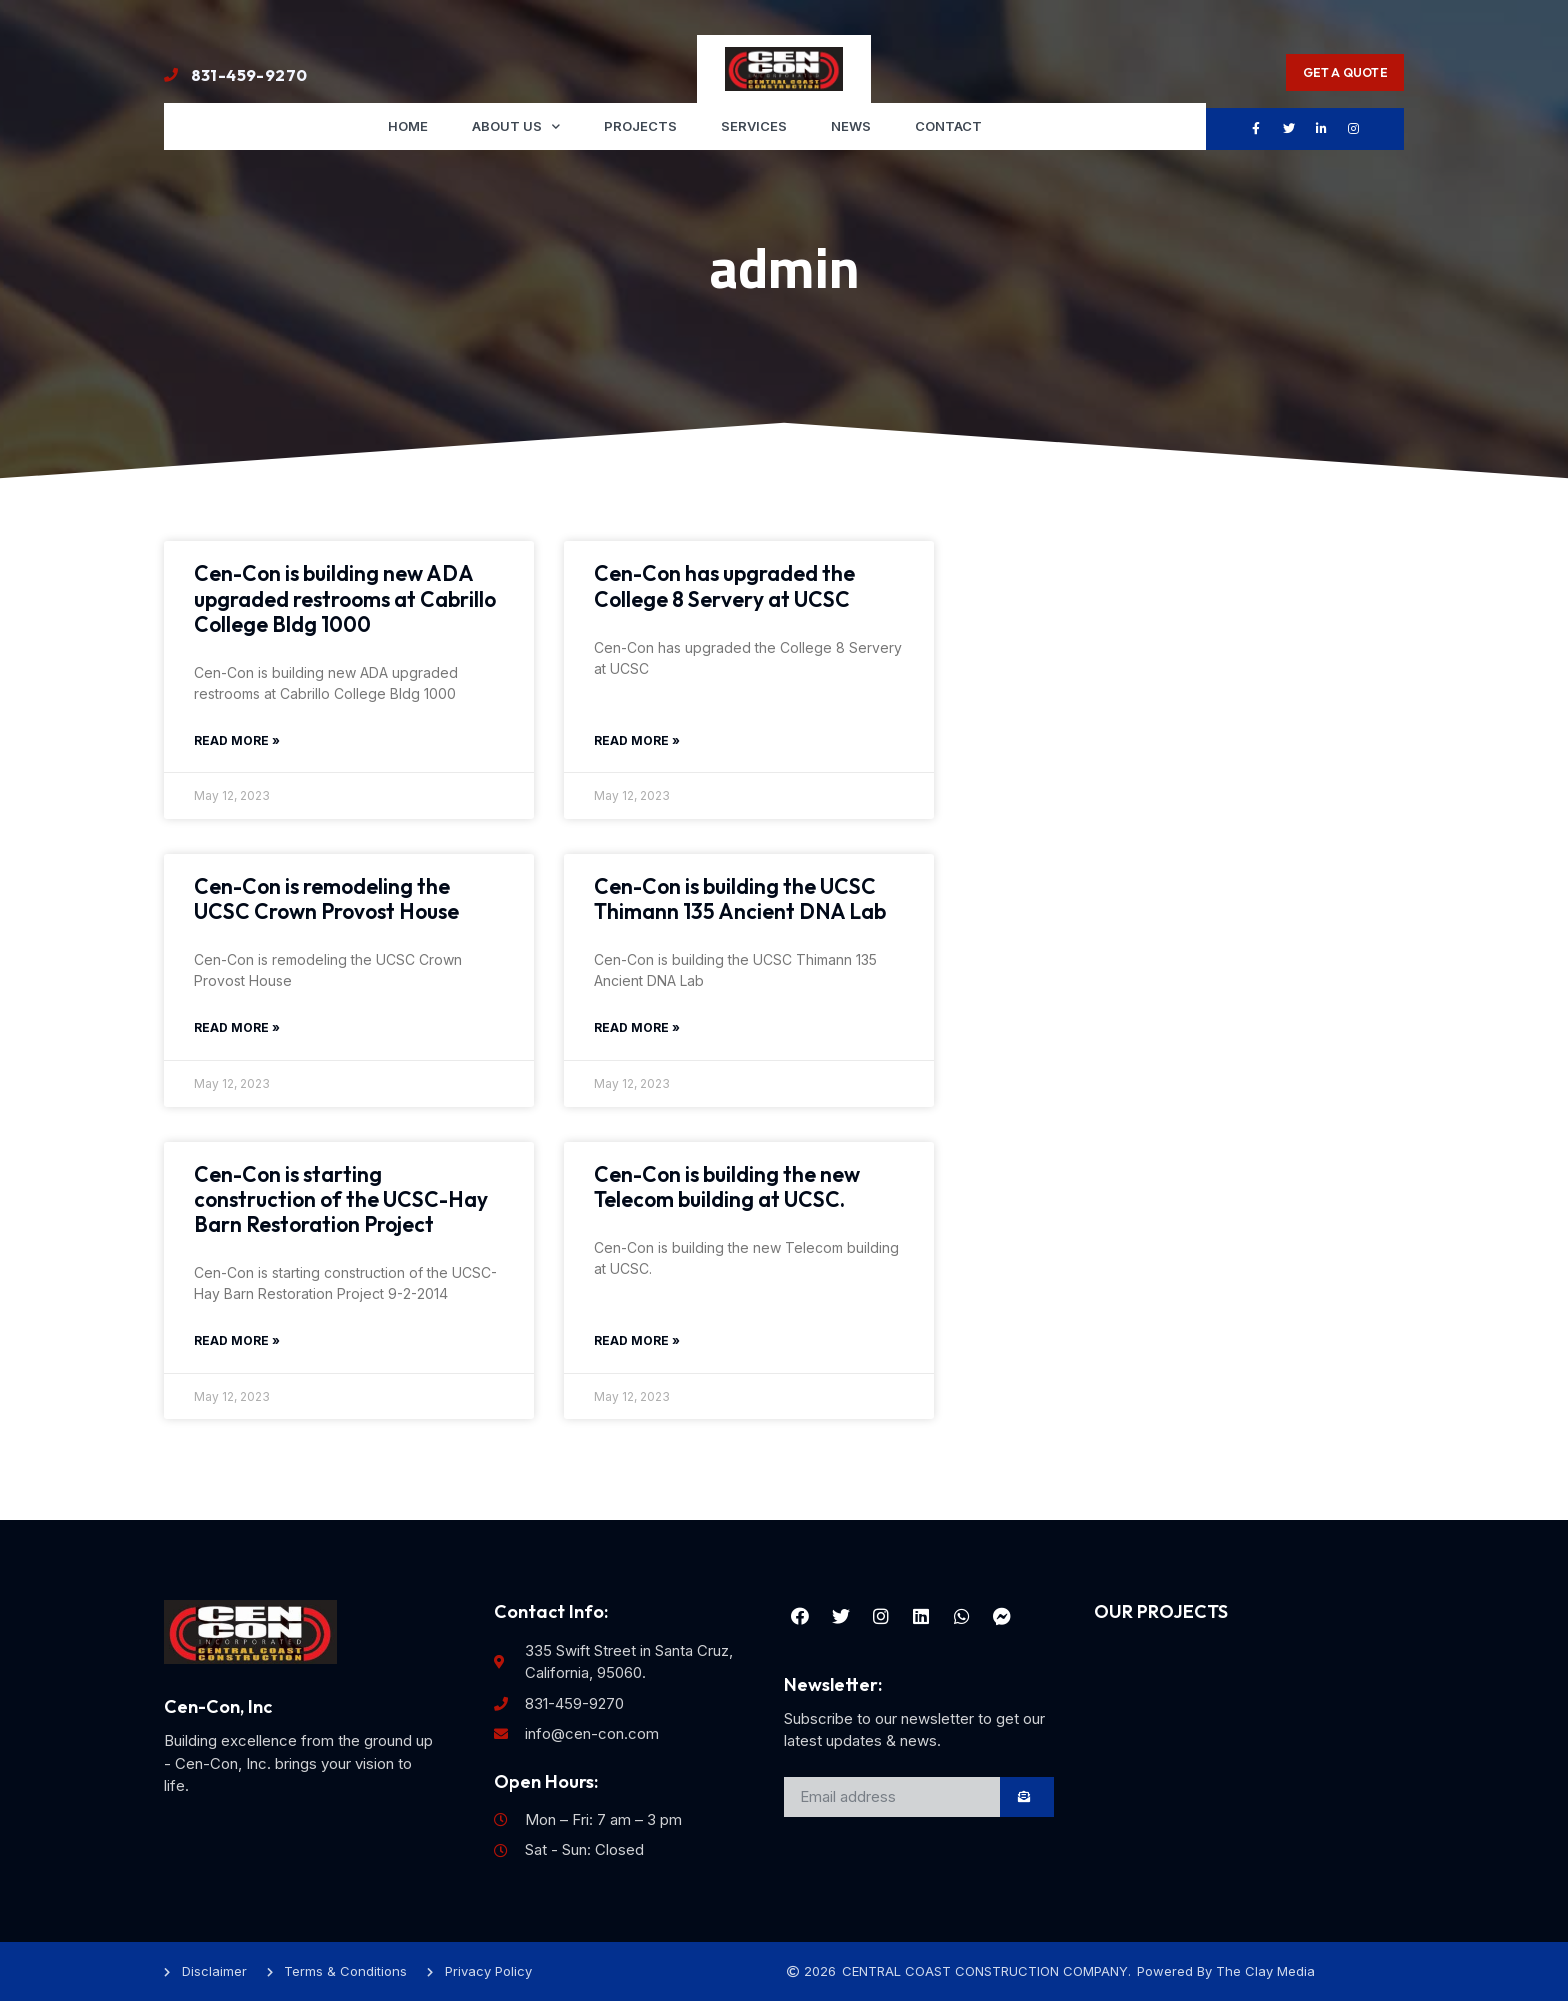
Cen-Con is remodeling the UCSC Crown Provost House (326, 898)
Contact (948, 126)
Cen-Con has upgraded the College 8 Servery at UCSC (724, 586)
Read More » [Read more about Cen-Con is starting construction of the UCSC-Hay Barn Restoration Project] (237, 1341)
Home (408, 126)
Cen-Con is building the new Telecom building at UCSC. (727, 1186)
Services (754, 126)
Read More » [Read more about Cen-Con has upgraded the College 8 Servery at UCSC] (637, 740)
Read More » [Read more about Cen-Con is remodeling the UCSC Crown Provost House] (237, 1028)
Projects (640, 126)
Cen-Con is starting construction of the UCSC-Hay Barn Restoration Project (341, 1199)
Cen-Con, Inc (218, 1706)
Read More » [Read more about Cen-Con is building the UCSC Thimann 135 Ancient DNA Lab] (637, 1028)
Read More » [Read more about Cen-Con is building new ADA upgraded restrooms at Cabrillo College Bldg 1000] (237, 740)
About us (516, 126)
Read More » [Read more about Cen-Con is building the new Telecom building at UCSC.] (637, 1341)
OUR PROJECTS (1161, 1612)
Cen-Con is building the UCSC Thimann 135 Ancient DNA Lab (740, 898)
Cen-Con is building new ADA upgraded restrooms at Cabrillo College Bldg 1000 (345, 599)
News (851, 126)
